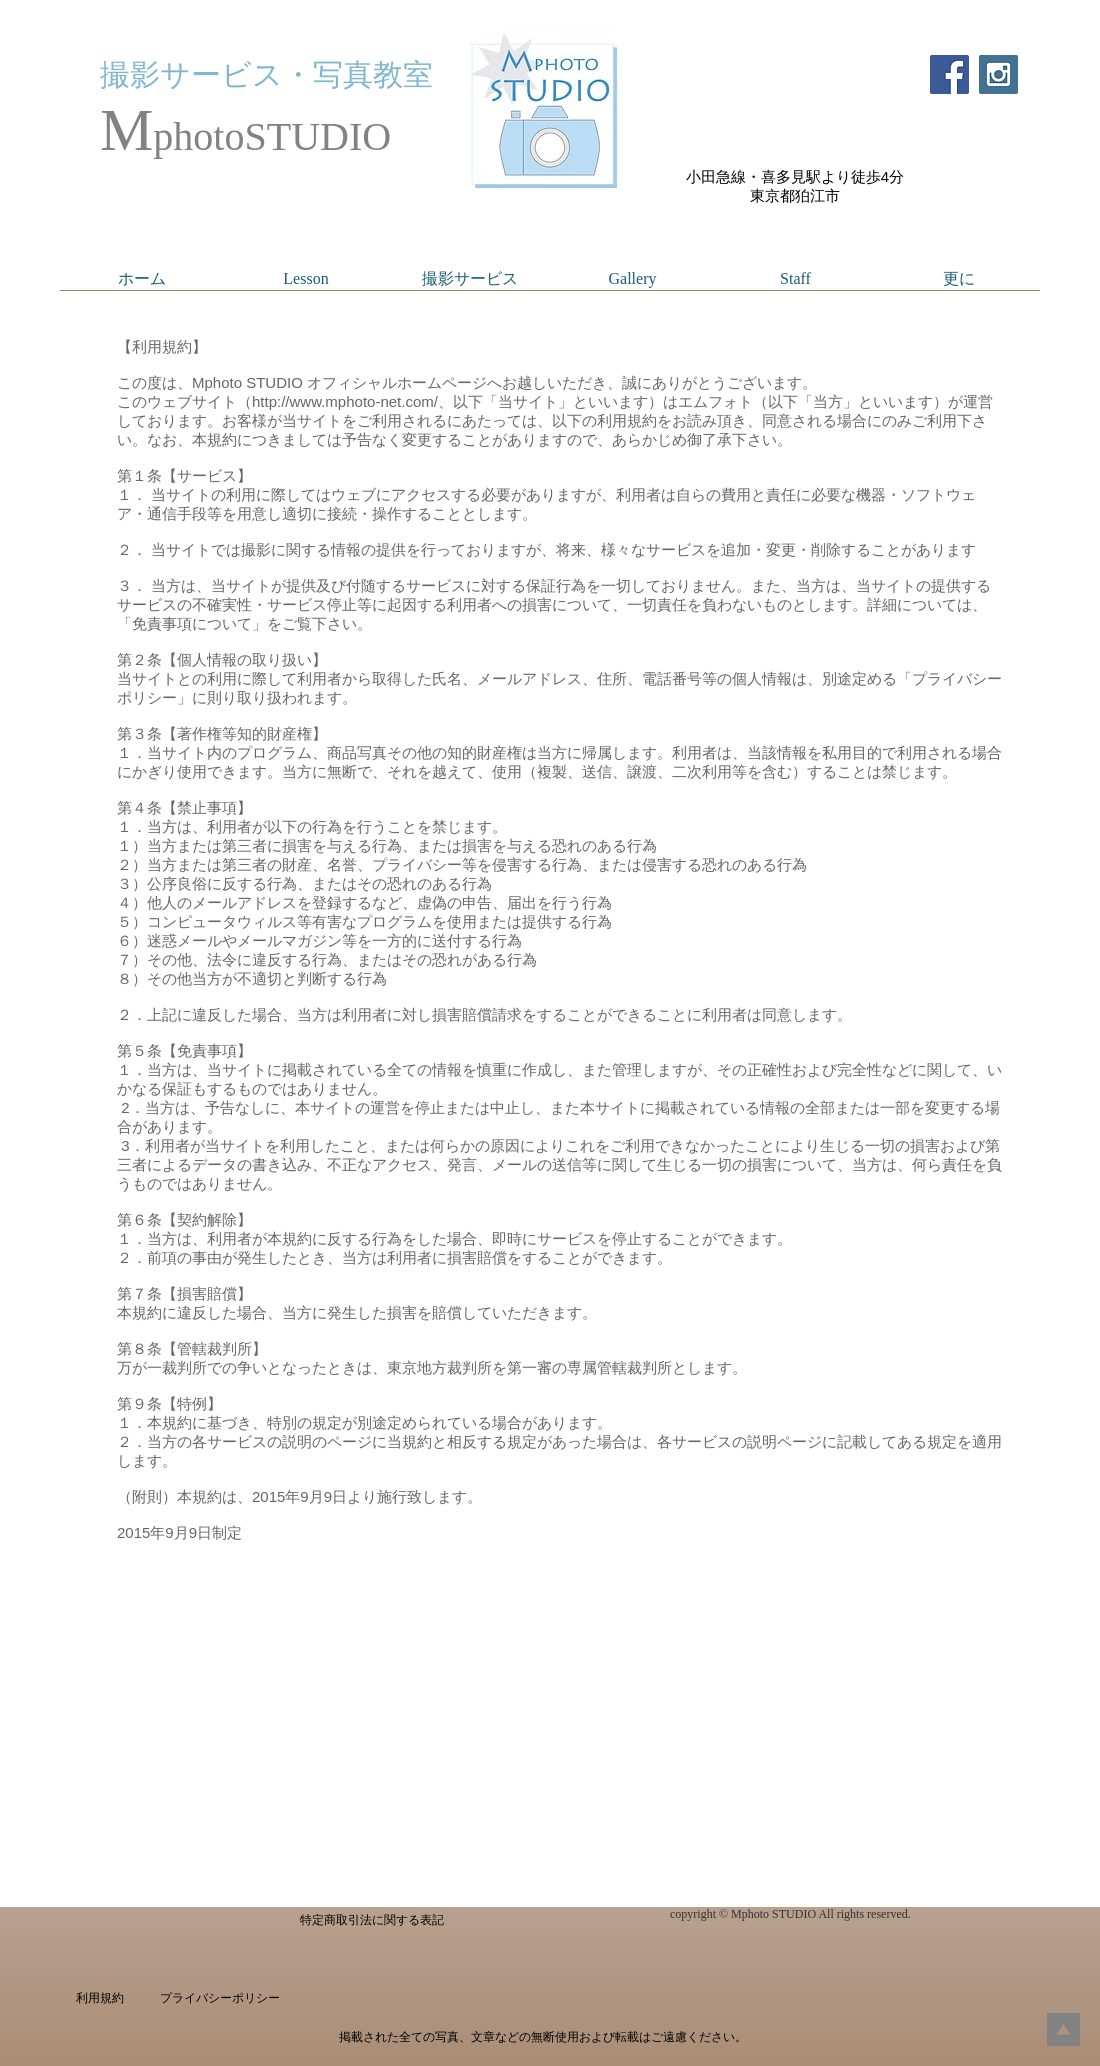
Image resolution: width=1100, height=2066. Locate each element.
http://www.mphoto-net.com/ (345, 401)
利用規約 (100, 1998)
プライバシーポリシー (220, 1998)
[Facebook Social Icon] (949, 74)
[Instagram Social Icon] (998, 74)
